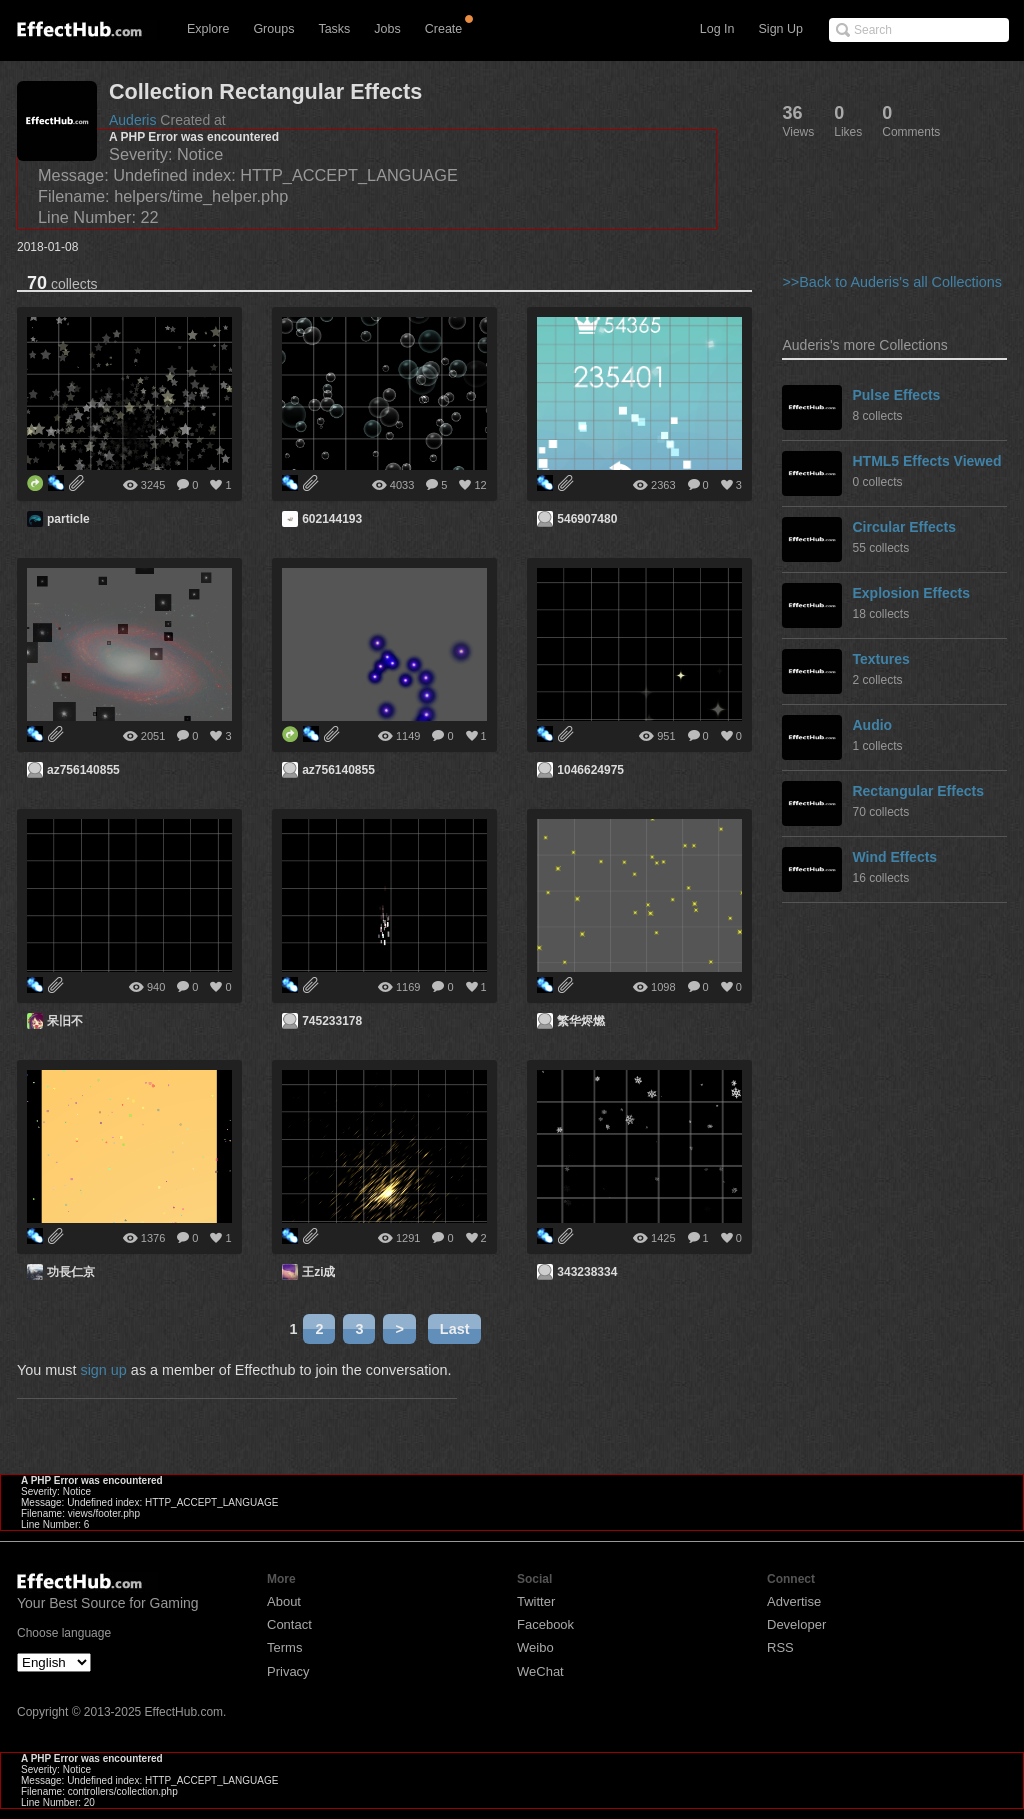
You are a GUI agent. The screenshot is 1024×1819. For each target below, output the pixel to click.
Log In (717, 29)
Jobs (387, 29)
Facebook (545, 1624)
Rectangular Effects (917, 791)
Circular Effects (903, 527)
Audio (872, 725)
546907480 (587, 519)
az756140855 (83, 770)
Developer (796, 1624)
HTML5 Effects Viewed (926, 461)
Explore (208, 29)
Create (444, 29)
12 (480, 485)
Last (455, 1329)
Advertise (794, 1601)
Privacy (288, 1671)
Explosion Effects (910, 593)
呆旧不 (65, 1021)
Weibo (535, 1647)
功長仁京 (71, 1272)
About (284, 1601)
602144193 (332, 519)
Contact (289, 1624)
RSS (780, 1647)
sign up (103, 1370)
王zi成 (318, 1272)
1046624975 (590, 770)
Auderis (132, 120)
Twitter (536, 1601)
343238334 (587, 1272)
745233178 (332, 1021)
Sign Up (781, 29)
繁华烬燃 (581, 1021)
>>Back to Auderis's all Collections (892, 282)
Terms (284, 1647)
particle (68, 519)
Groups (273, 29)
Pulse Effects (896, 395)
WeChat (540, 1671)
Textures (880, 659)
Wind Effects (894, 857)
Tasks (334, 29)
